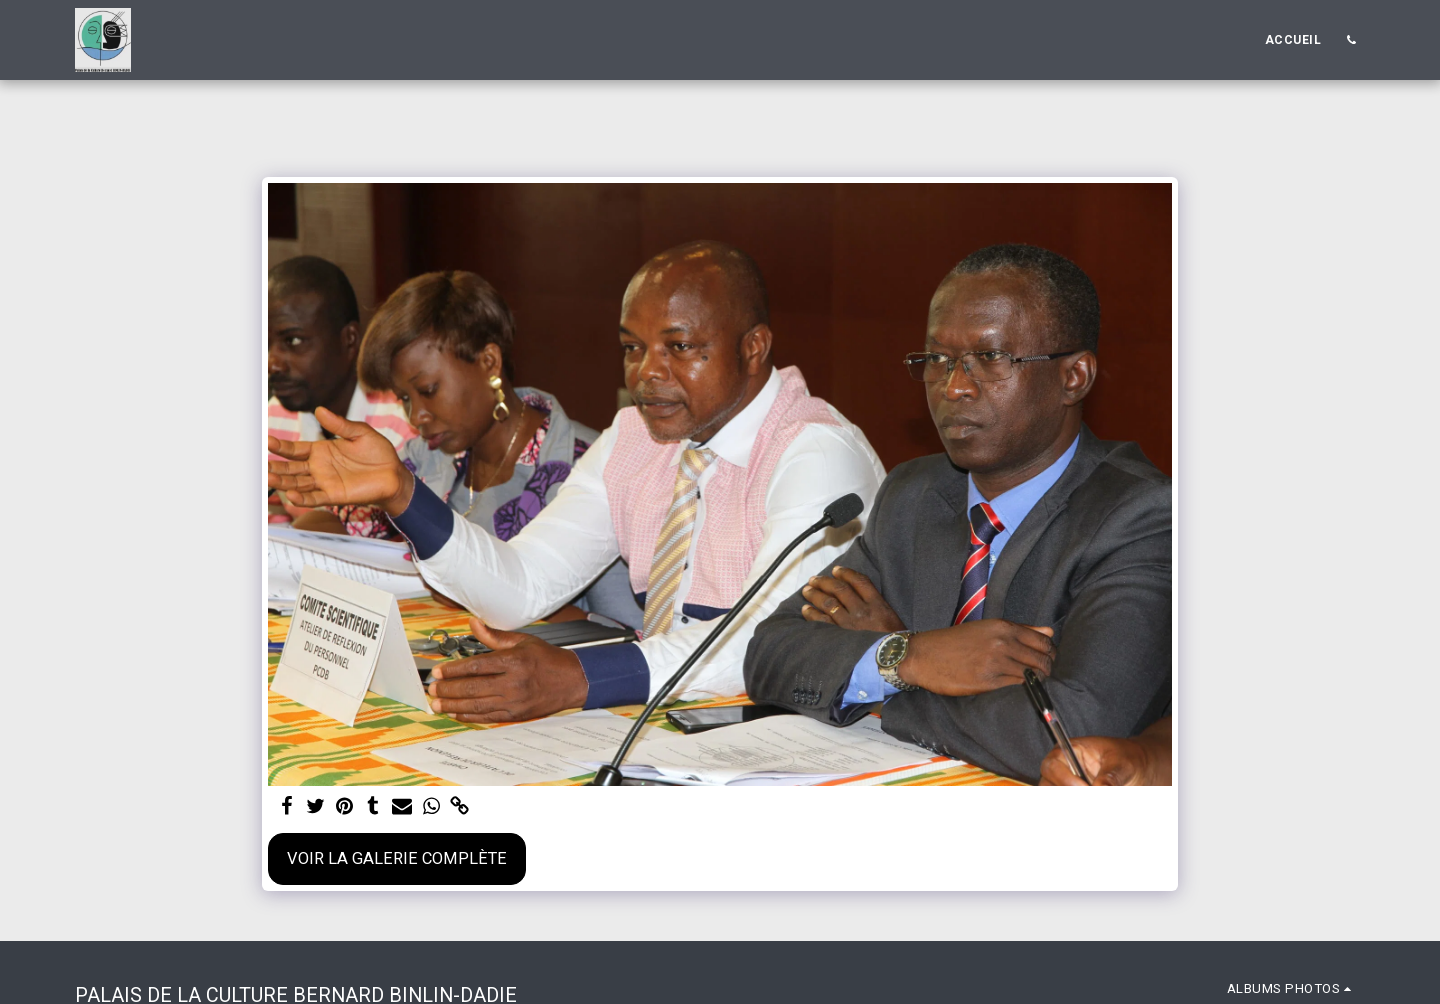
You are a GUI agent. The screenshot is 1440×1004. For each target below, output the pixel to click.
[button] (1351, 40)
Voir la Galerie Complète (397, 858)
